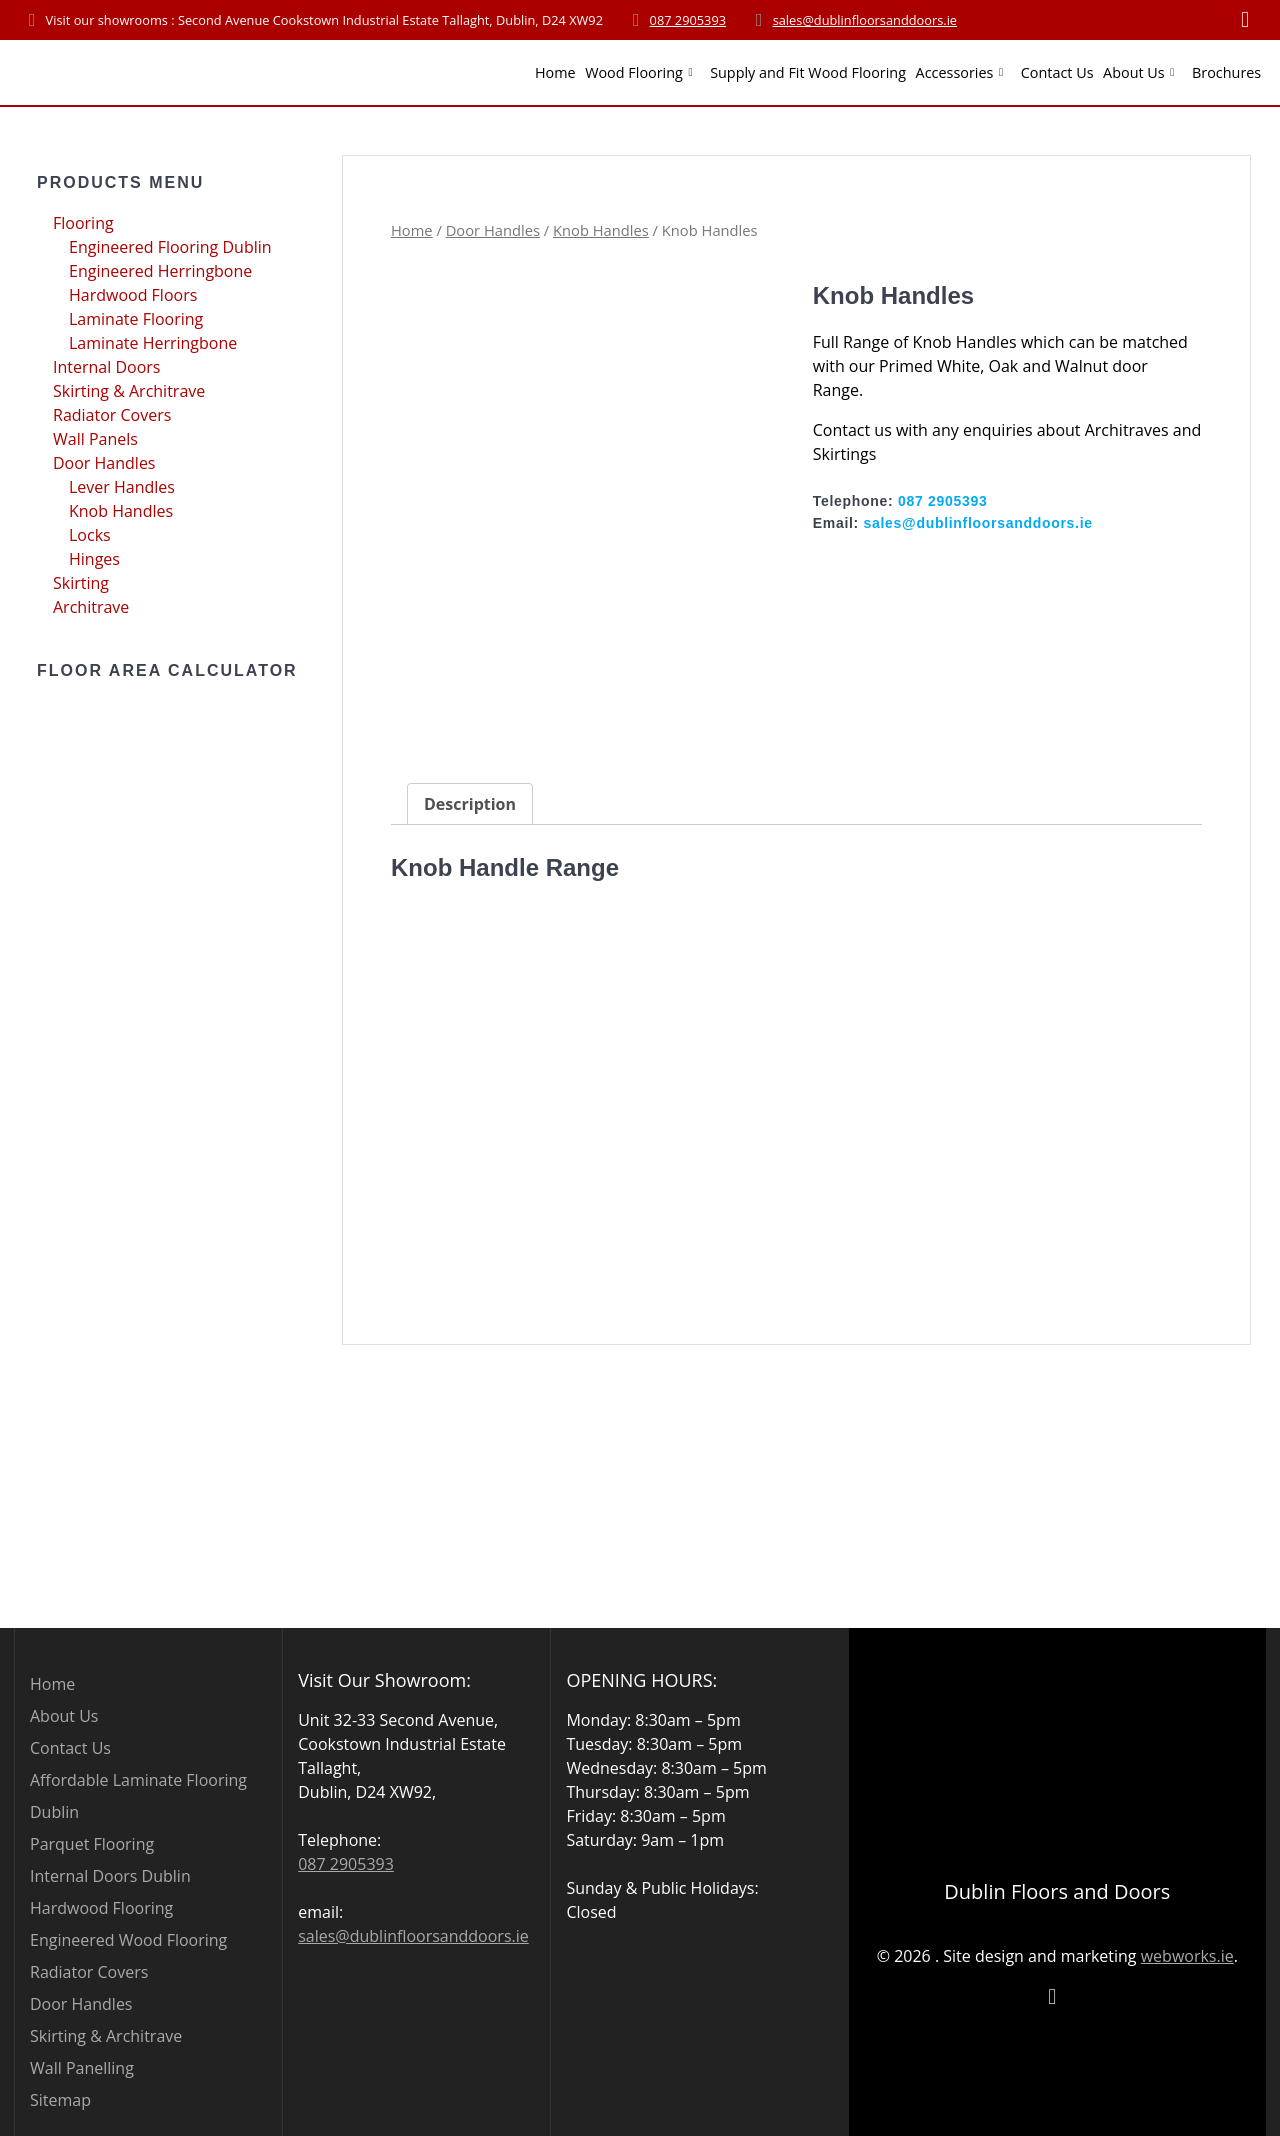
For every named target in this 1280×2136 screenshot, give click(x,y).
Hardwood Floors (133, 295)
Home (555, 72)
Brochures (1226, 72)
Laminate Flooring (136, 319)
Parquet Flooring (92, 1844)
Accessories (955, 72)
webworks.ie (1187, 1955)
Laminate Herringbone (153, 343)
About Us (1134, 72)
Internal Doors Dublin (110, 1876)
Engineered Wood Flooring (128, 1940)
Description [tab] (470, 857)
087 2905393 (688, 20)
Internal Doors (106, 367)
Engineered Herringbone (160, 271)
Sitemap (60, 2100)
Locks (90, 535)
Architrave (91, 607)
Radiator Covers (112, 415)
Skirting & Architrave (129, 391)
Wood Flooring (634, 72)
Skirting (81, 583)
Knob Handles (121, 511)
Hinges (94, 559)
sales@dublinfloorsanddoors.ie (865, 20)
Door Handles (104, 463)
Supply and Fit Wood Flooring (808, 72)
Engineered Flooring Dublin (170, 247)
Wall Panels (95, 439)
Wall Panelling (82, 2068)
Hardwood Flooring (101, 1908)
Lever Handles (122, 487)
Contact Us (1057, 72)
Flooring (83, 223)
